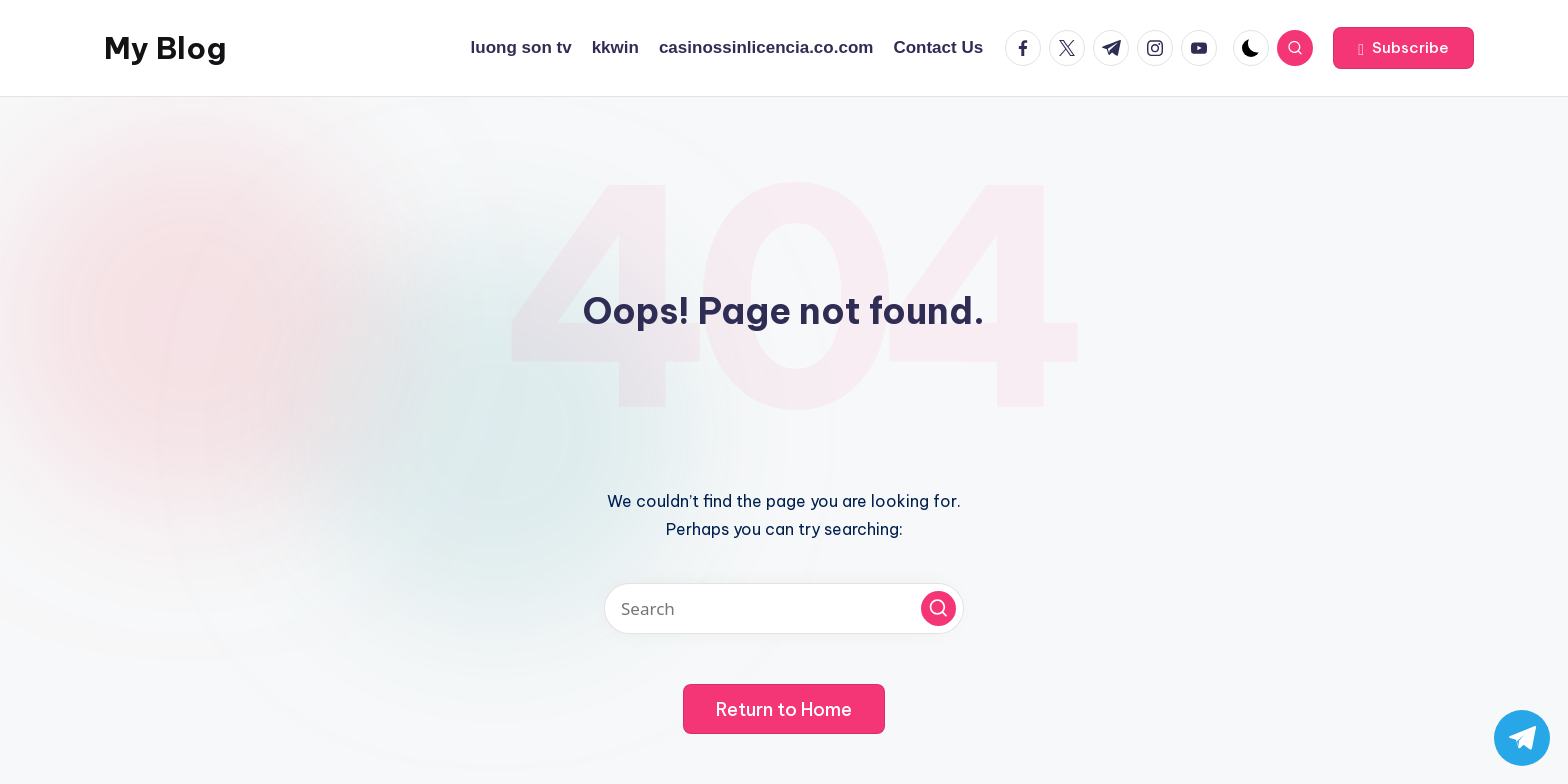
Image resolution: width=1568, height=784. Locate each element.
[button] (1403, 48)
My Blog (165, 48)
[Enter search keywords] (784, 608)
